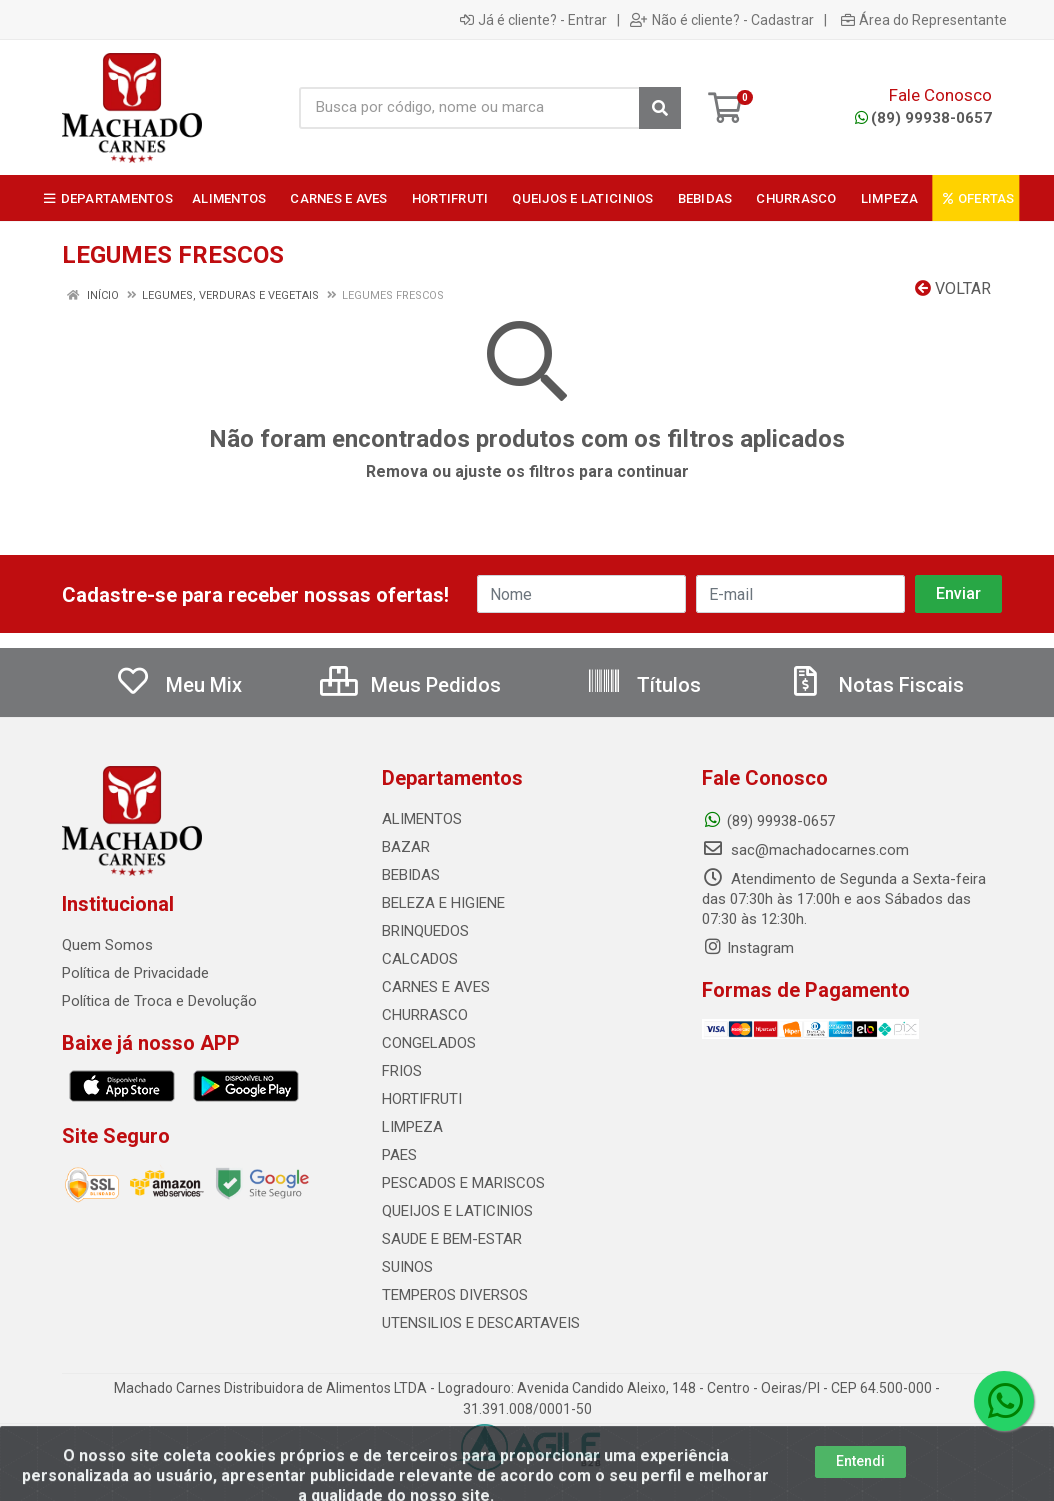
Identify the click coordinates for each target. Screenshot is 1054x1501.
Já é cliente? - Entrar (533, 20)
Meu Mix (178, 685)
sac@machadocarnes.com (805, 850)
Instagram (748, 948)
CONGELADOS (429, 1043)
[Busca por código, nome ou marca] (469, 108)
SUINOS (407, 1267)
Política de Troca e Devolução (159, 1001)
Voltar (953, 288)
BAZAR (406, 847)
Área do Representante (924, 20)
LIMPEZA (412, 1127)
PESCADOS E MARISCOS (463, 1183)
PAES (399, 1155)
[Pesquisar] (660, 108)
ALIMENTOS (422, 819)
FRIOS (402, 1071)
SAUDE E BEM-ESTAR (452, 1239)
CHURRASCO (425, 1015)
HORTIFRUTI (422, 1099)
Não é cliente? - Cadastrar (722, 20)
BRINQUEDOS (425, 931)
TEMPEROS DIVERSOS (455, 1295)
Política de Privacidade (135, 973)
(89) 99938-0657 (923, 118)
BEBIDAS (411, 875)
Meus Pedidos (410, 685)
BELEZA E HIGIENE (443, 903)
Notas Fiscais (876, 685)
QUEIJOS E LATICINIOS (457, 1211)
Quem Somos (107, 945)
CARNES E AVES (436, 987)
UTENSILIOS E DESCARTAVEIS (481, 1323)
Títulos (643, 685)
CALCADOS (420, 959)
